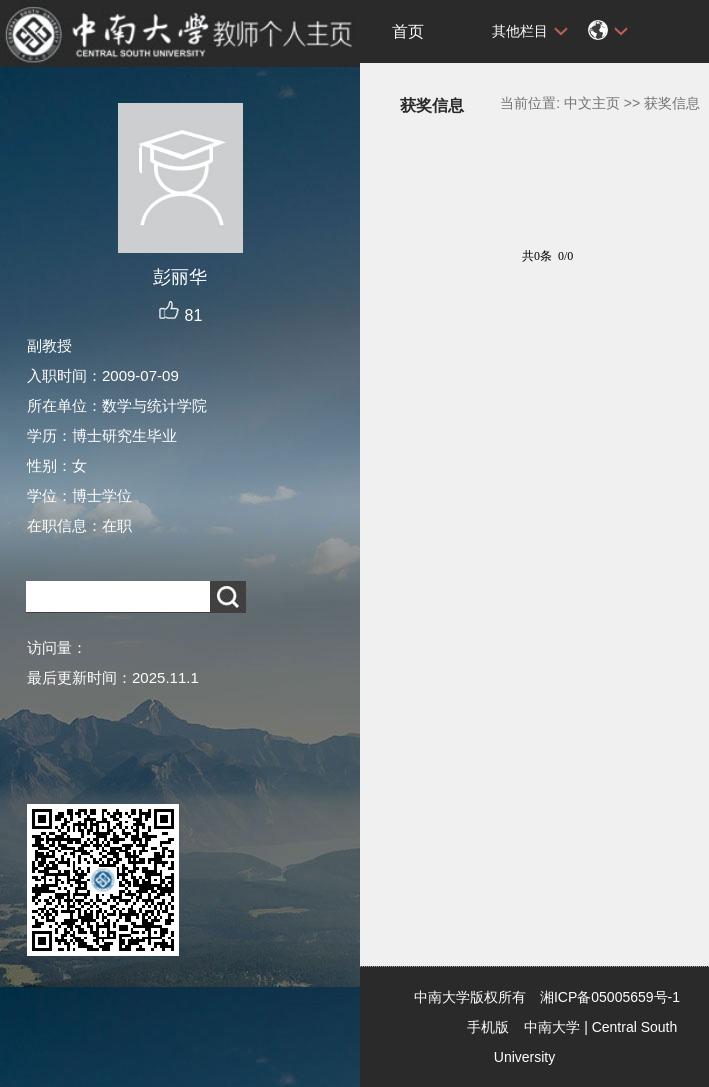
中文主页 (592, 103)
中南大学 (552, 1027)
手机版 (488, 1027)
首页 (408, 31)
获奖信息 (672, 103)
